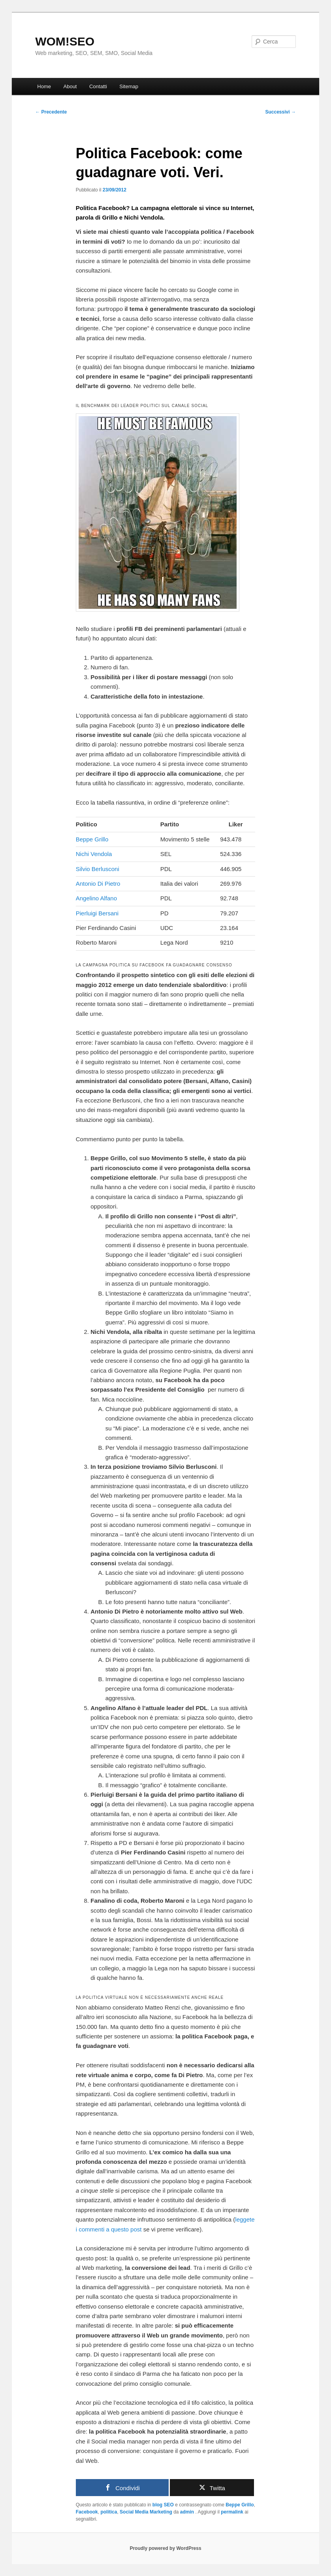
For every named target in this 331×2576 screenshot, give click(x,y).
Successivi (280, 112)
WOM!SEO (64, 41)
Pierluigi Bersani (97, 913)
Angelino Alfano (96, 898)
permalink (232, 2512)
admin (188, 2512)
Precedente (51, 112)
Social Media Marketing (146, 2512)
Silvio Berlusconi (97, 869)
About (70, 86)
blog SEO (163, 2505)
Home (44, 86)
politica (108, 2512)
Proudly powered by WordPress (165, 2548)
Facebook (87, 2512)
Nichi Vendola (94, 853)
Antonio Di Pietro (98, 883)
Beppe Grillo (92, 839)
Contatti (98, 86)
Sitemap (128, 86)
